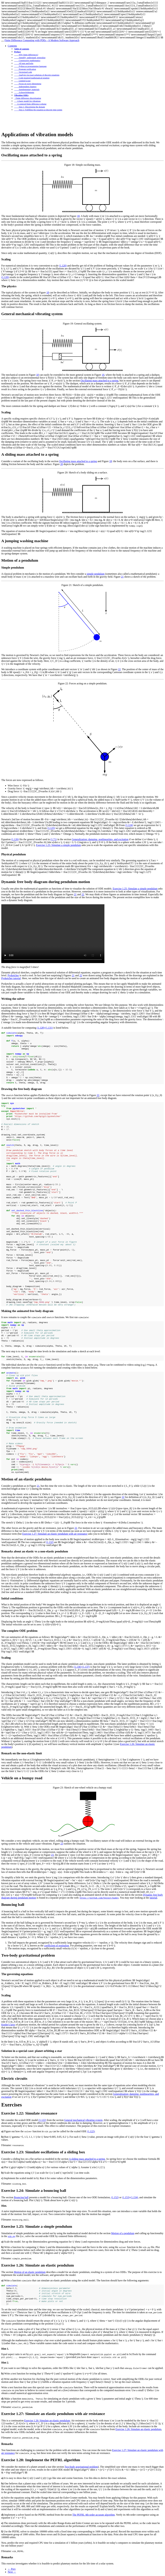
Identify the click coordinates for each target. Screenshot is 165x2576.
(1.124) (129, 825)
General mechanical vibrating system (83, 2120)
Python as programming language (30, 66)
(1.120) (63, 265)
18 (78, 216)
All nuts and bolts (23, 63)
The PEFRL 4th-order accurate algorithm (93, 2514)
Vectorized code (23, 72)
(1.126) (15, 839)
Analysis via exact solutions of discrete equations (36, 75)
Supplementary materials (26, 89)
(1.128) (40, 1027)
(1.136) (77, 1666)
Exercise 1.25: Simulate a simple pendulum (58, 845)
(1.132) (49, 1542)
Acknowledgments (24, 92)
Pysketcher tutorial (11, 978)
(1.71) (53, 839)
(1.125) (51, 828)
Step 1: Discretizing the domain (29, 107)
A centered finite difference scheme (30, 104)
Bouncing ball (21, 2197)
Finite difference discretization (27, 98)
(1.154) (134, 2197)
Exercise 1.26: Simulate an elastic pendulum (47, 2420)
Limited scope (22, 81)
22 (119, 669)
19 (103, 374)
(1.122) (42, 2120)
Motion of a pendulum (122, 2233)
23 (61, 1843)
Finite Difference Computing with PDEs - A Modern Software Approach (42, 40)
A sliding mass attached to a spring (87, 2159)
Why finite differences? (26, 55)
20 (61, 464)
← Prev (12, 2569)
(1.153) (126, 2197)
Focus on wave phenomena (27, 84)
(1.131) (49, 1027)
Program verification (25, 69)
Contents (12, 45)
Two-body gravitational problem (81, 2466)
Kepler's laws (8, 2024)
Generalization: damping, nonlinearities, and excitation (100, 839)
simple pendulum (96, 573)
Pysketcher (13, 975)
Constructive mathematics (27, 60)
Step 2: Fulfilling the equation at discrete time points (38, 110)
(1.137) (86, 1666)
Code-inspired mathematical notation (31, 78)
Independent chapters (25, 87)
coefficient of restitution (56, 1945)
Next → (12, 2572)
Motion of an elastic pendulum (29, 2272)
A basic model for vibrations (27, 101)
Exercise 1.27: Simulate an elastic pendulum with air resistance (54, 1533)
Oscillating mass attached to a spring (99, 380)
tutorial (153, 1897)
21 (122, 576)
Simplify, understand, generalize (29, 58)
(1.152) (115, 2197)
